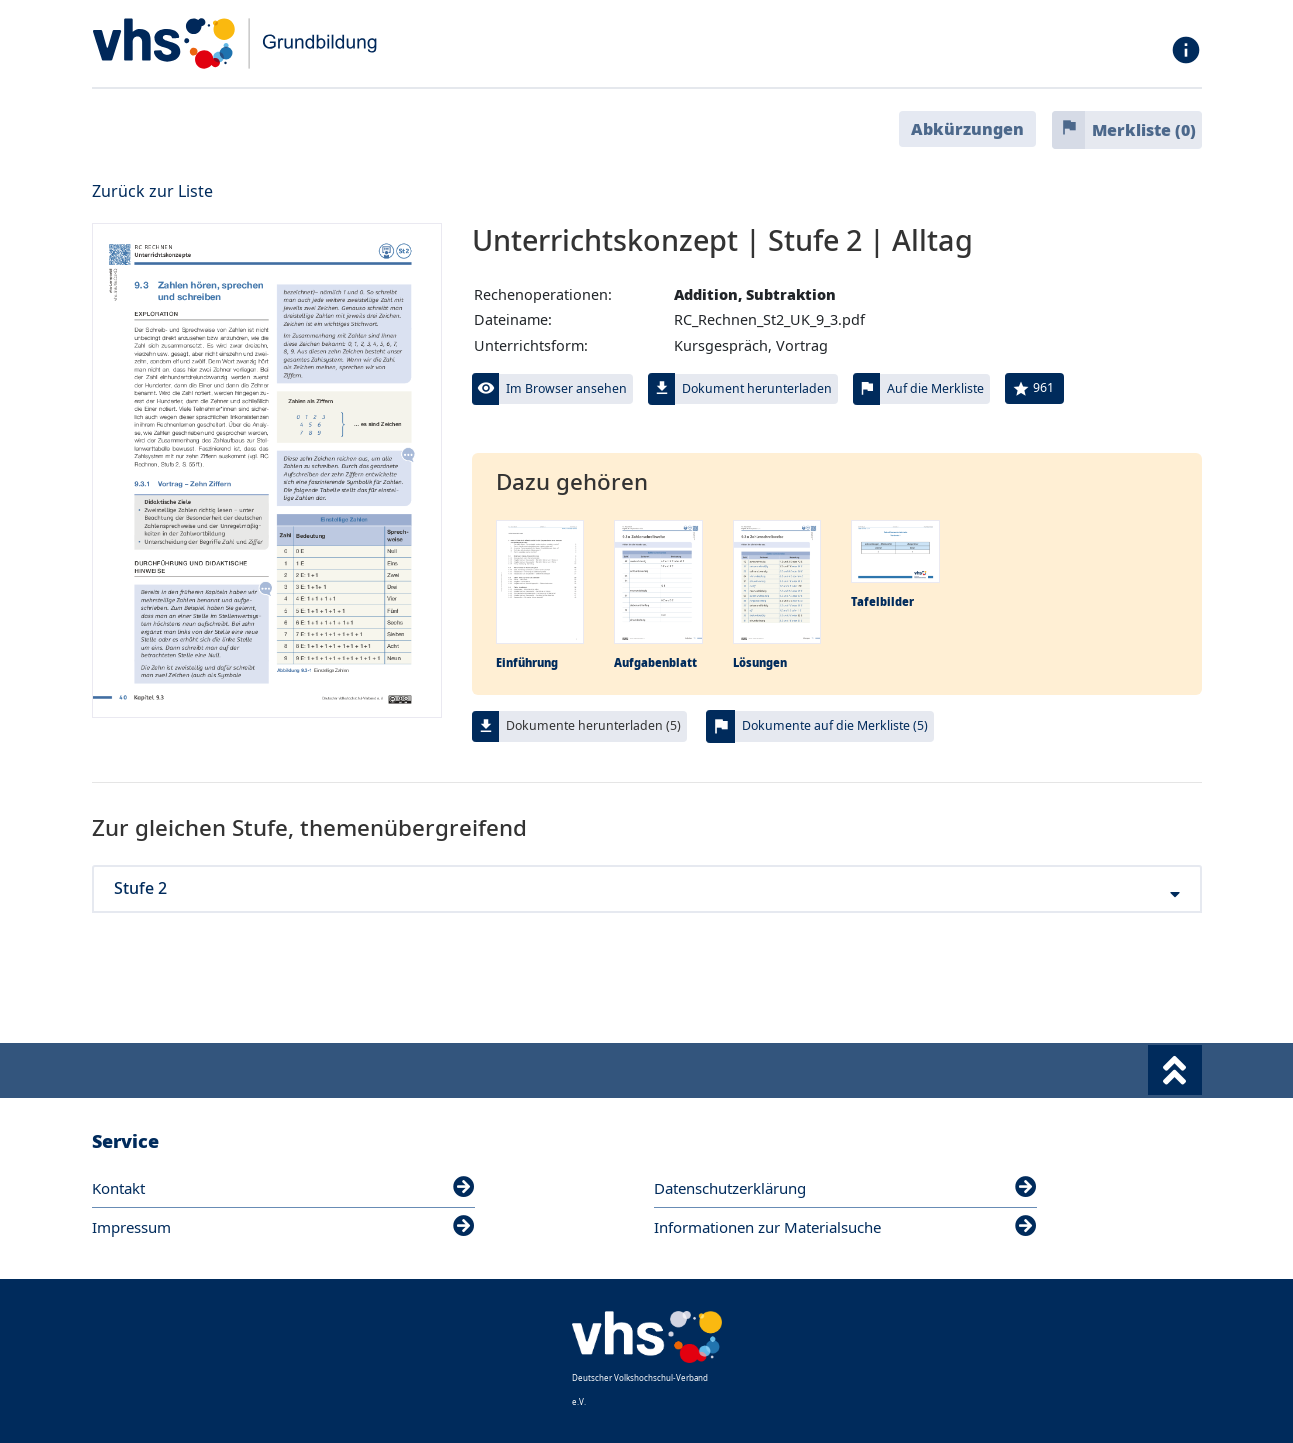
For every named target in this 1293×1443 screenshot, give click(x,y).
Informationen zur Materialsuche (845, 1227)
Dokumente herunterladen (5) (593, 725)
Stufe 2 (647, 888)
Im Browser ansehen (566, 388)
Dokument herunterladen (757, 388)
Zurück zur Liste (152, 191)
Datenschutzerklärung (845, 1188)
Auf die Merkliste (935, 388)
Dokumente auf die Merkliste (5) (835, 725)
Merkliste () (1144, 130)
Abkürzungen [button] (967, 129)
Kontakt (283, 1188)
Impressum (283, 1227)
